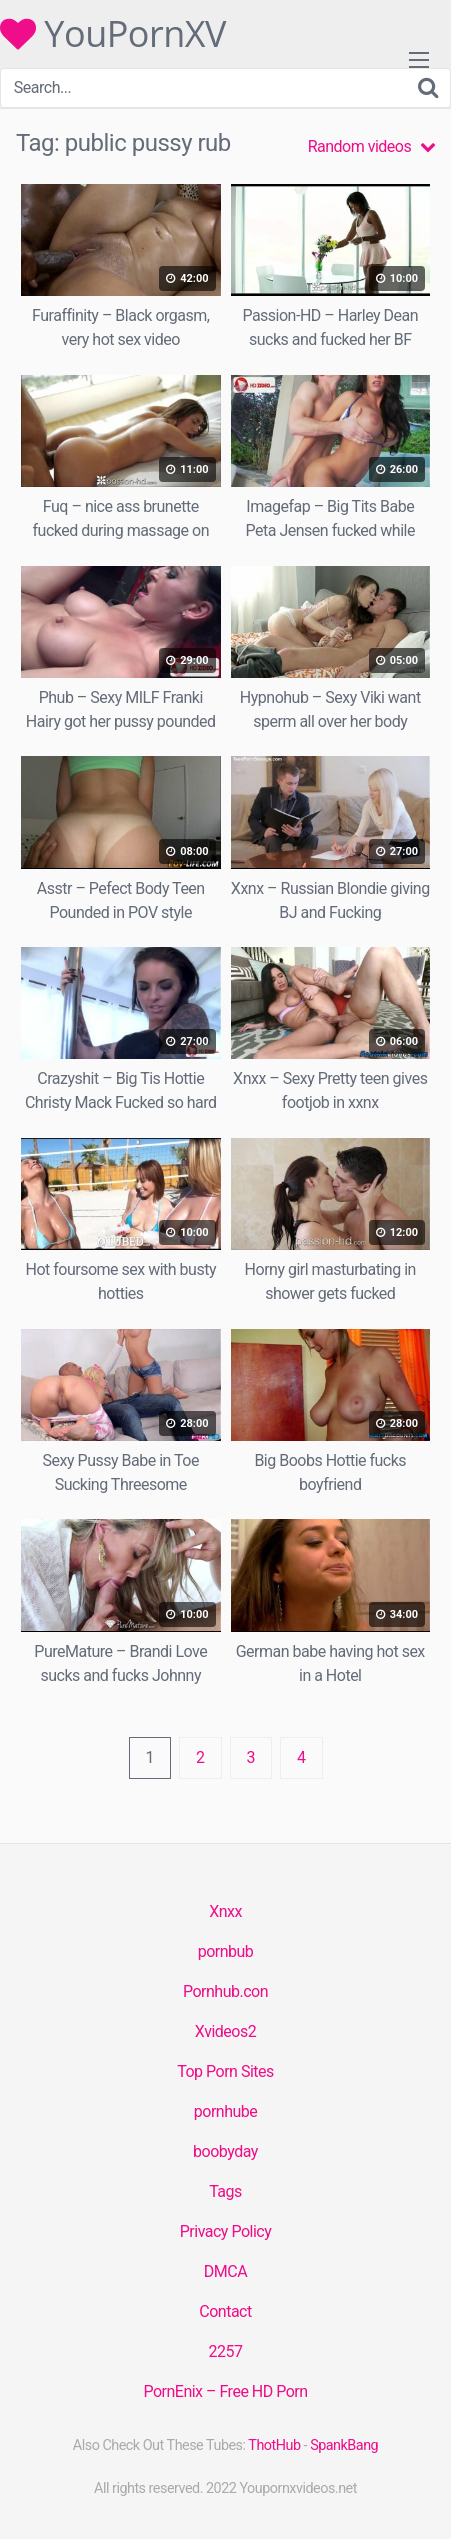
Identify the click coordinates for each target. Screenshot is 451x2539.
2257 (226, 2351)
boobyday (225, 2151)
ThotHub (274, 2445)
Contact (225, 2311)
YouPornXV (113, 34)
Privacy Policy (226, 2231)
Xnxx (225, 1911)
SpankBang (344, 2445)
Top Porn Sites (225, 2071)
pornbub (226, 1951)
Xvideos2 (225, 2031)
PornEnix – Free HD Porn (225, 2391)
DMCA (225, 2271)
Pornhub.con (225, 1991)
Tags (225, 2191)
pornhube (225, 2111)
